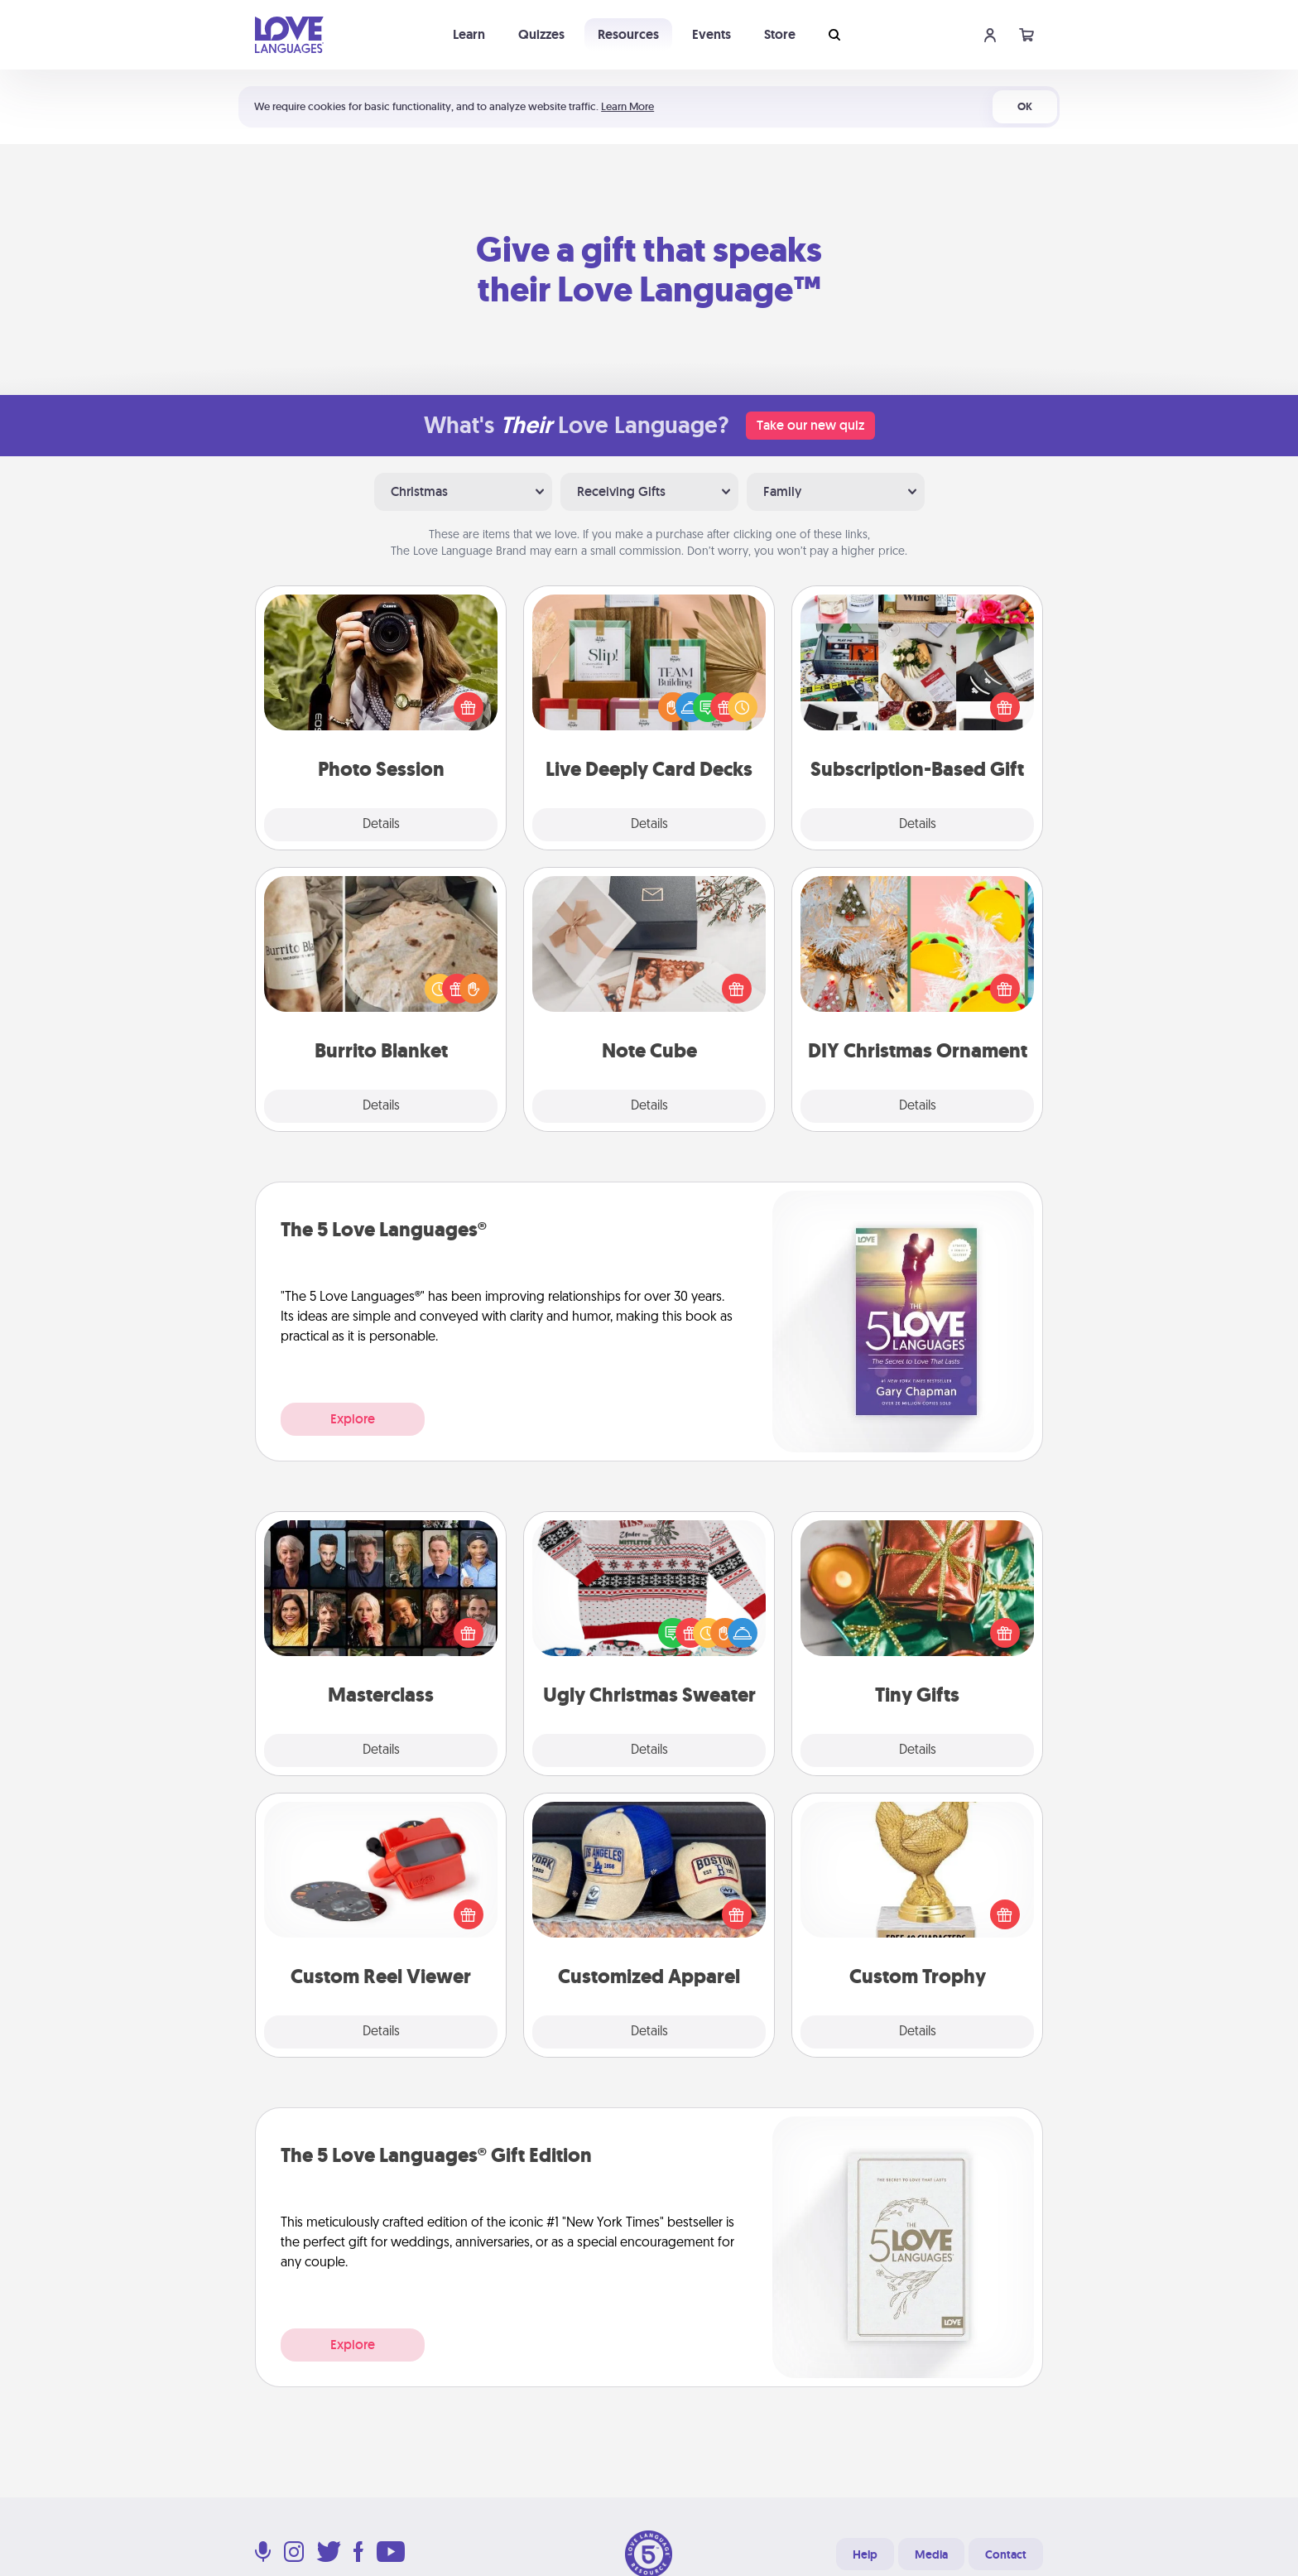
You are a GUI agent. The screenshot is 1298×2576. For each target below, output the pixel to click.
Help (865, 2554)
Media (931, 2554)
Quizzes (541, 34)
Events (711, 34)
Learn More (627, 106)
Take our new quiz (810, 425)
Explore (352, 1419)
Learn (469, 34)
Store (780, 34)
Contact (1005, 2554)
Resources (628, 34)
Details (381, 824)
